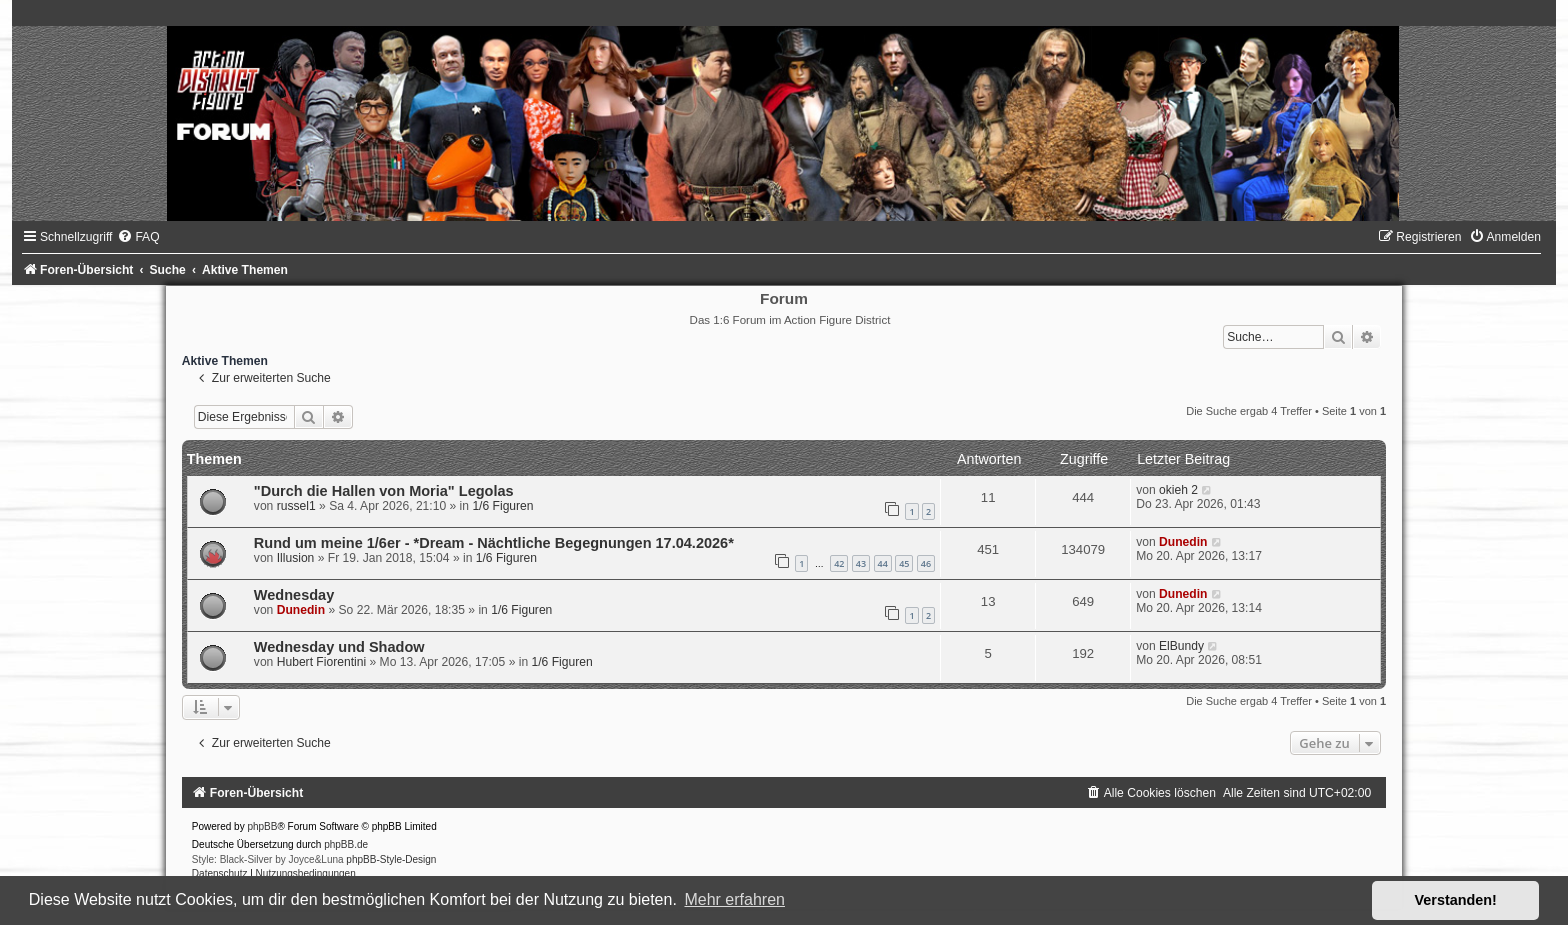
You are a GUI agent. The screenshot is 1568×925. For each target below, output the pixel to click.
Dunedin (1183, 542)
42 (839, 563)
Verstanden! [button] (1456, 900)
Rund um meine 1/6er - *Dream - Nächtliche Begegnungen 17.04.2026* (494, 543)
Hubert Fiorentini (321, 662)
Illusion (296, 558)
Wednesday (294, 595)
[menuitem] (138, 237)
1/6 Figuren (502, 506)
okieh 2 (1178, 490)
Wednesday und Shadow (339, 647)
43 (861, 563)
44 (883, 563)
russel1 (296, 506)
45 (904, 563)
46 (926, 563)
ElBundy (1181, 646)
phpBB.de (346, 844)
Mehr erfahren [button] (734, 899)
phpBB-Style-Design (391, 859)
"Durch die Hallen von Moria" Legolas (384, 491)
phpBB (262, 826)
